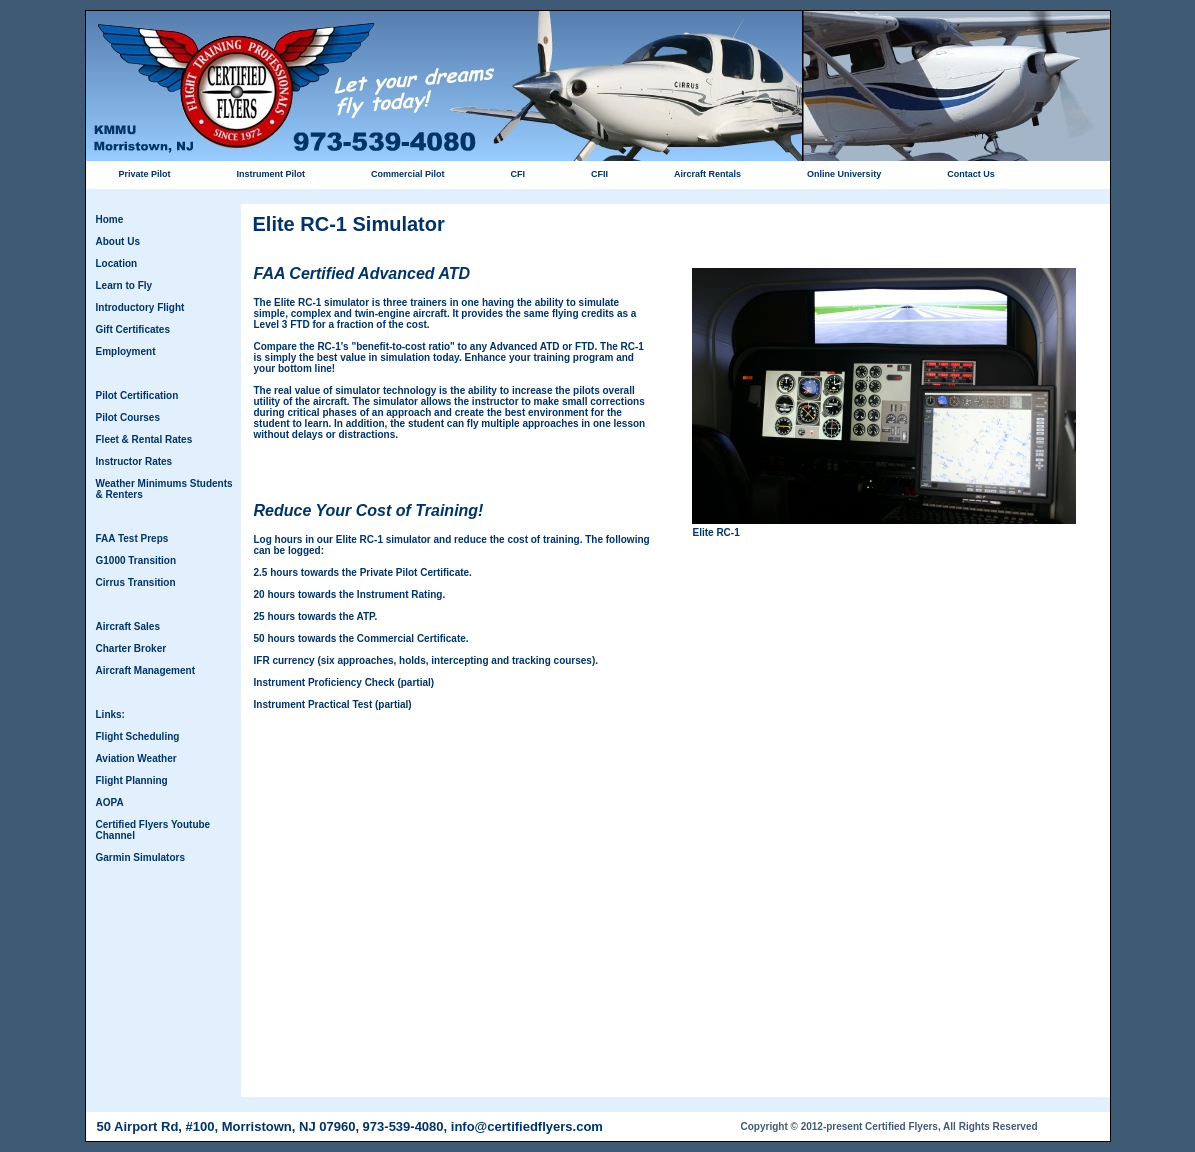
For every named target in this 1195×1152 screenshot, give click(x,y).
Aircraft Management (145, 670)
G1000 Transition (136, 560)
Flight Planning (132, 780)
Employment (126, 351)
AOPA (110, 802)
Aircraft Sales (128, 626)
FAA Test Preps (132, 538)
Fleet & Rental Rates (144, 439)
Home (110, 219)
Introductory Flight (140, 307)
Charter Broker (131, 648)
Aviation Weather (136, 758)
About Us (118, 241)
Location (117, 263)
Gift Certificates (133, 329)
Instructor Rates (134, 461)
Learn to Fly (124, 285)
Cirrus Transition (136, 582)
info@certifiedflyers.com (527, 1126)
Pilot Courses (128, 417)
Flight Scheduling (138, 736)
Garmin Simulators (140, 857)
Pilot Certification (137, 395)
